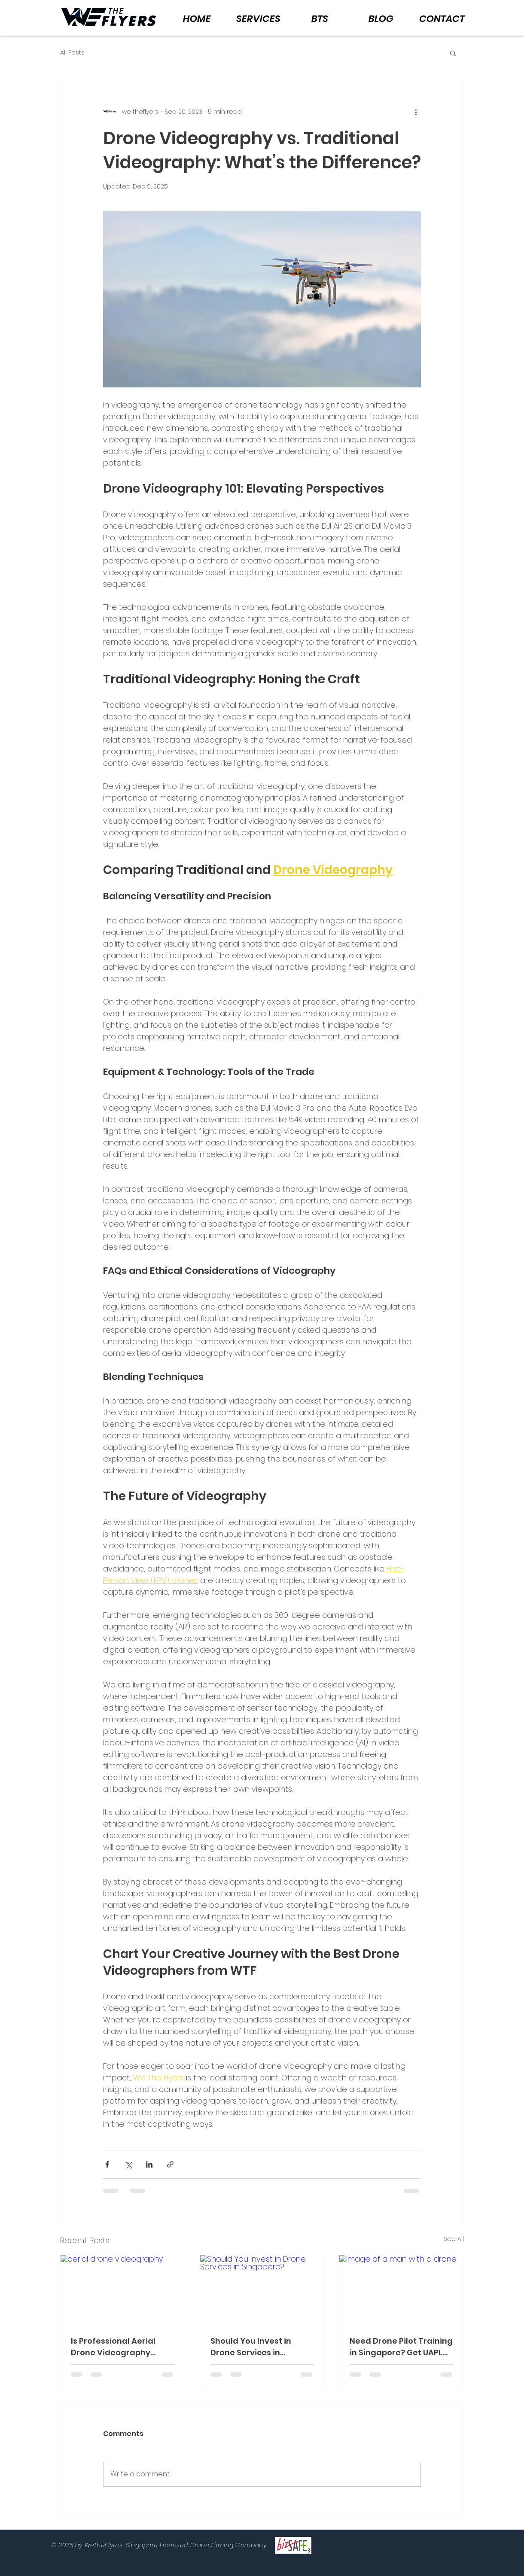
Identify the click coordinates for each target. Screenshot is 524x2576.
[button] (453, 52)
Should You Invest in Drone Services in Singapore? (250, 2346)
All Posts (72, 53)
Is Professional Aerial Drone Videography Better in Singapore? (113, 2346)
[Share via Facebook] (107, 2164)
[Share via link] (170, 2164)
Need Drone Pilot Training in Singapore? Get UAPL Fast (401, 2346)
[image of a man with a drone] (401, 2290)
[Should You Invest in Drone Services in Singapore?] (262, 2290)
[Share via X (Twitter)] (128, 2164)
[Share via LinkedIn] (149, 2164)
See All (454, 2239)
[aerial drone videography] (123, 2290)
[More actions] (416, 112)
